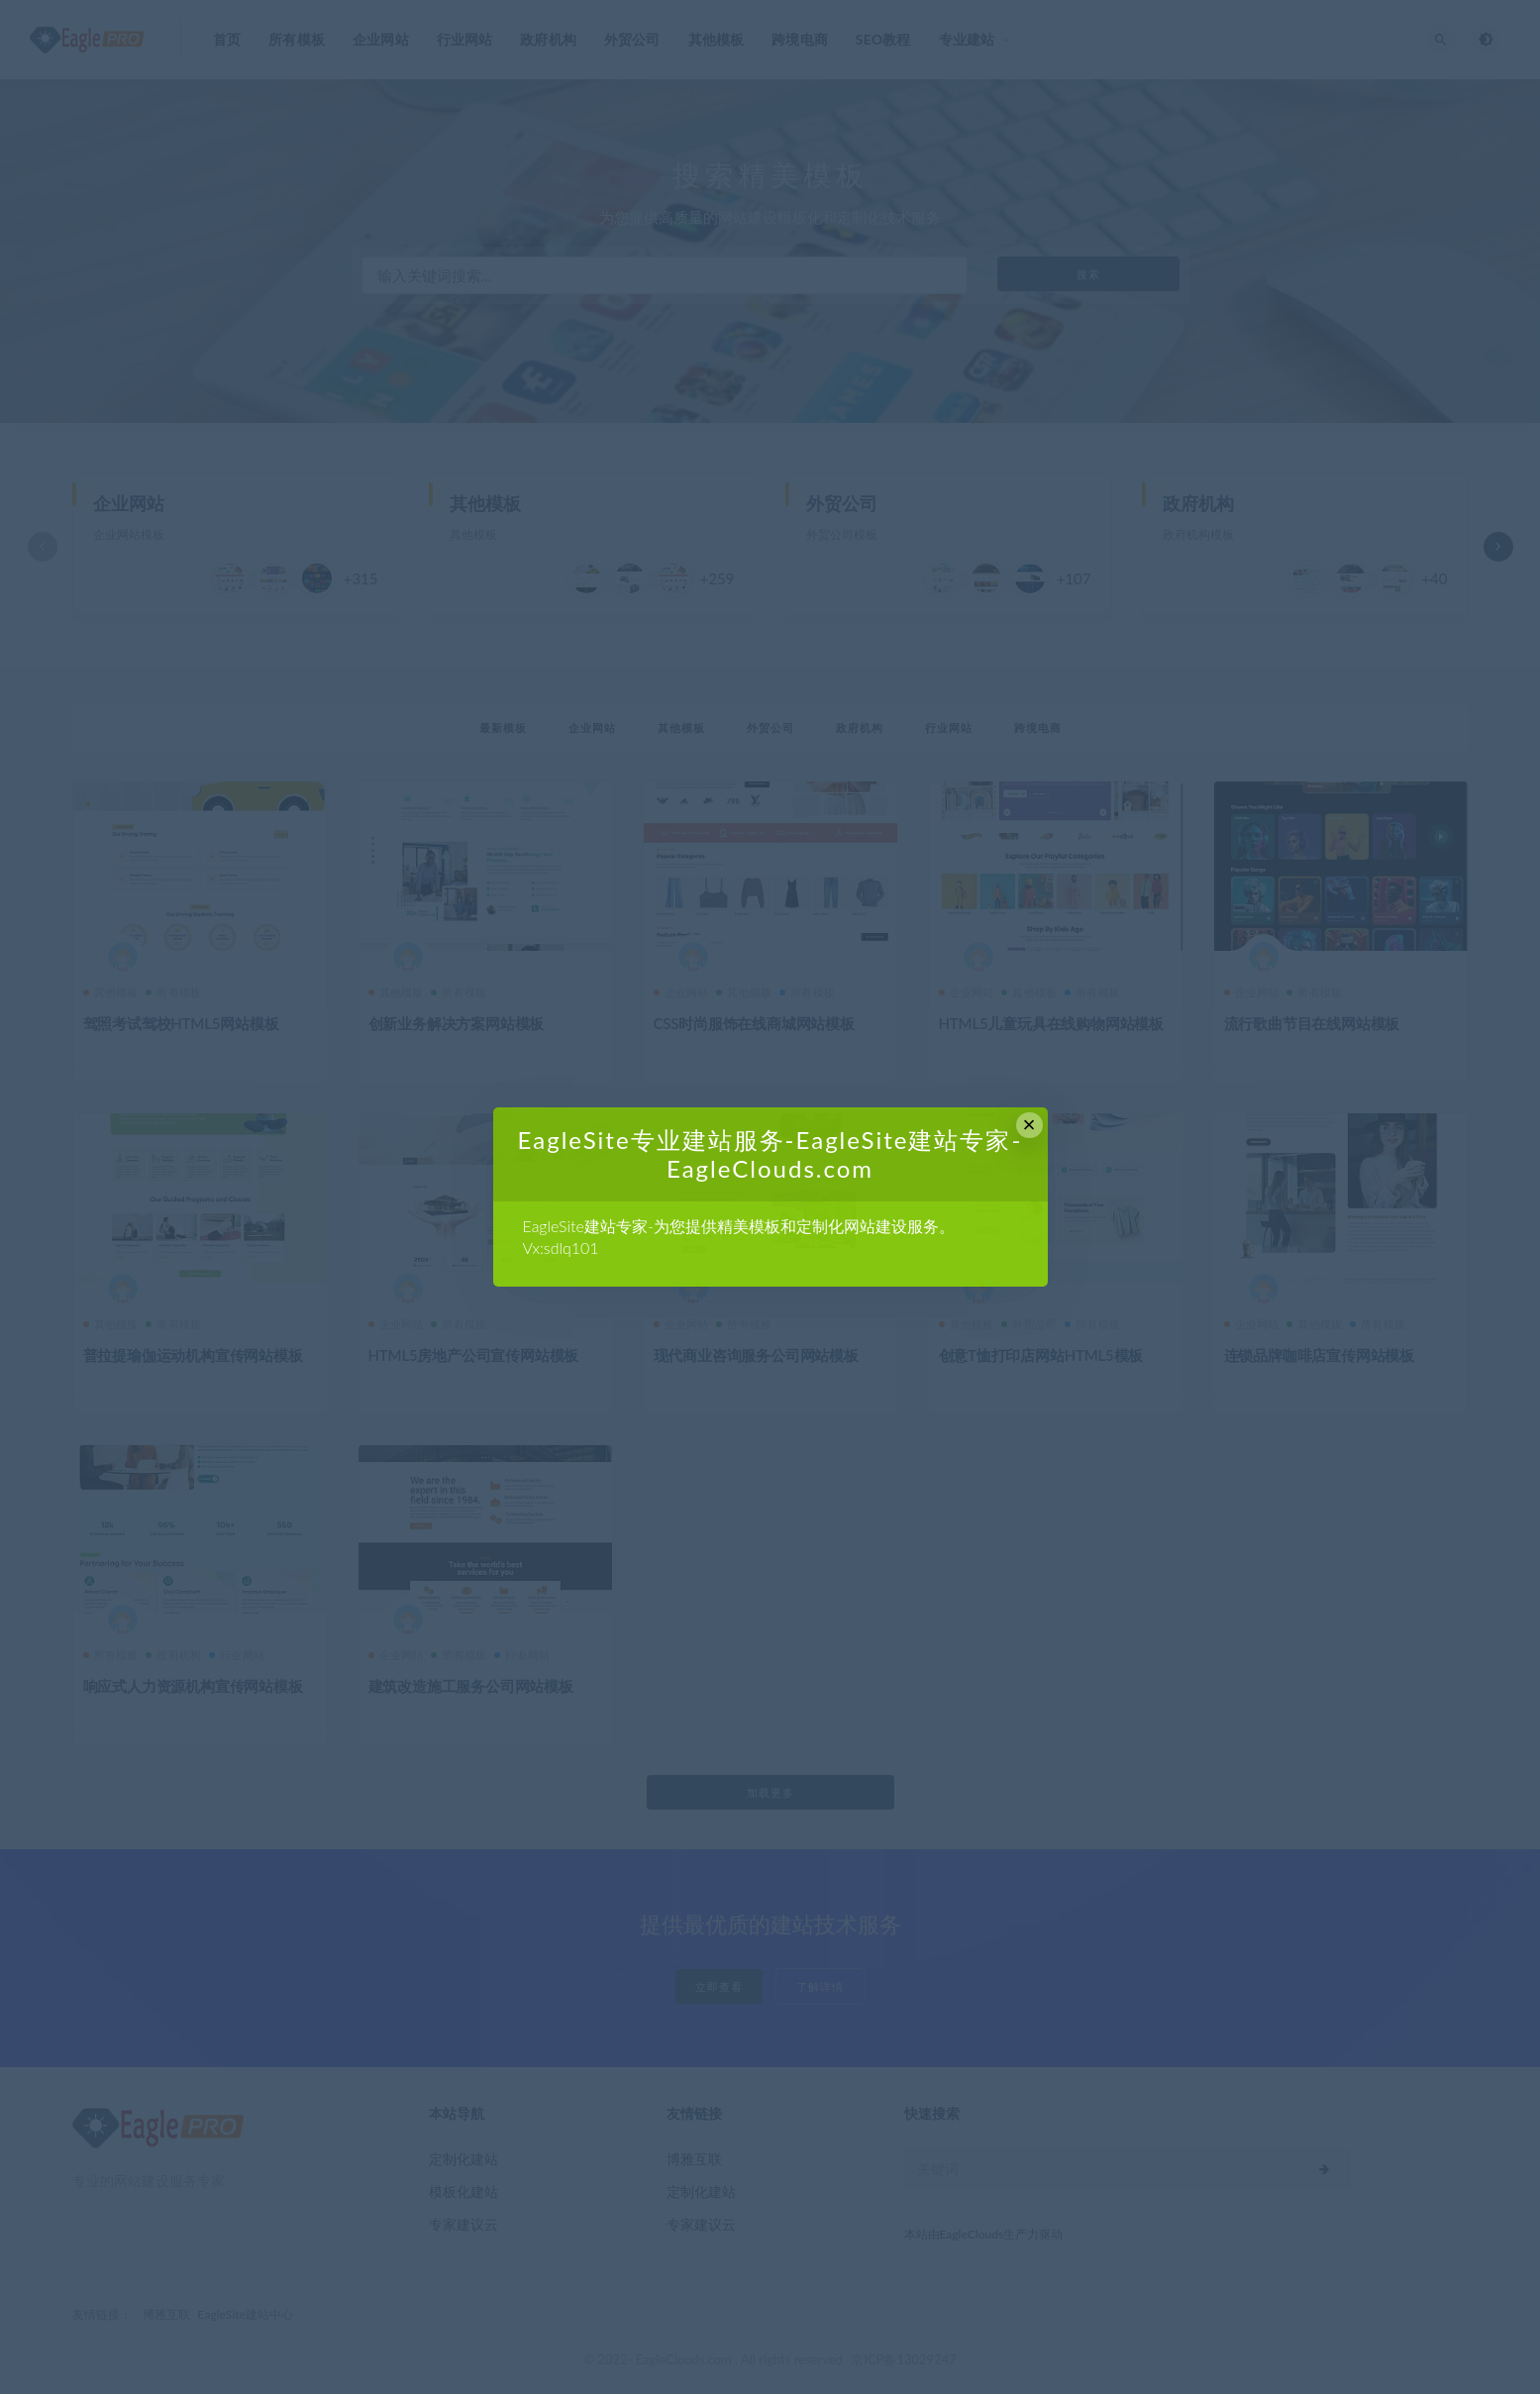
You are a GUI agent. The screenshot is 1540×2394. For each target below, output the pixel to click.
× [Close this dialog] (1029, 1124)
